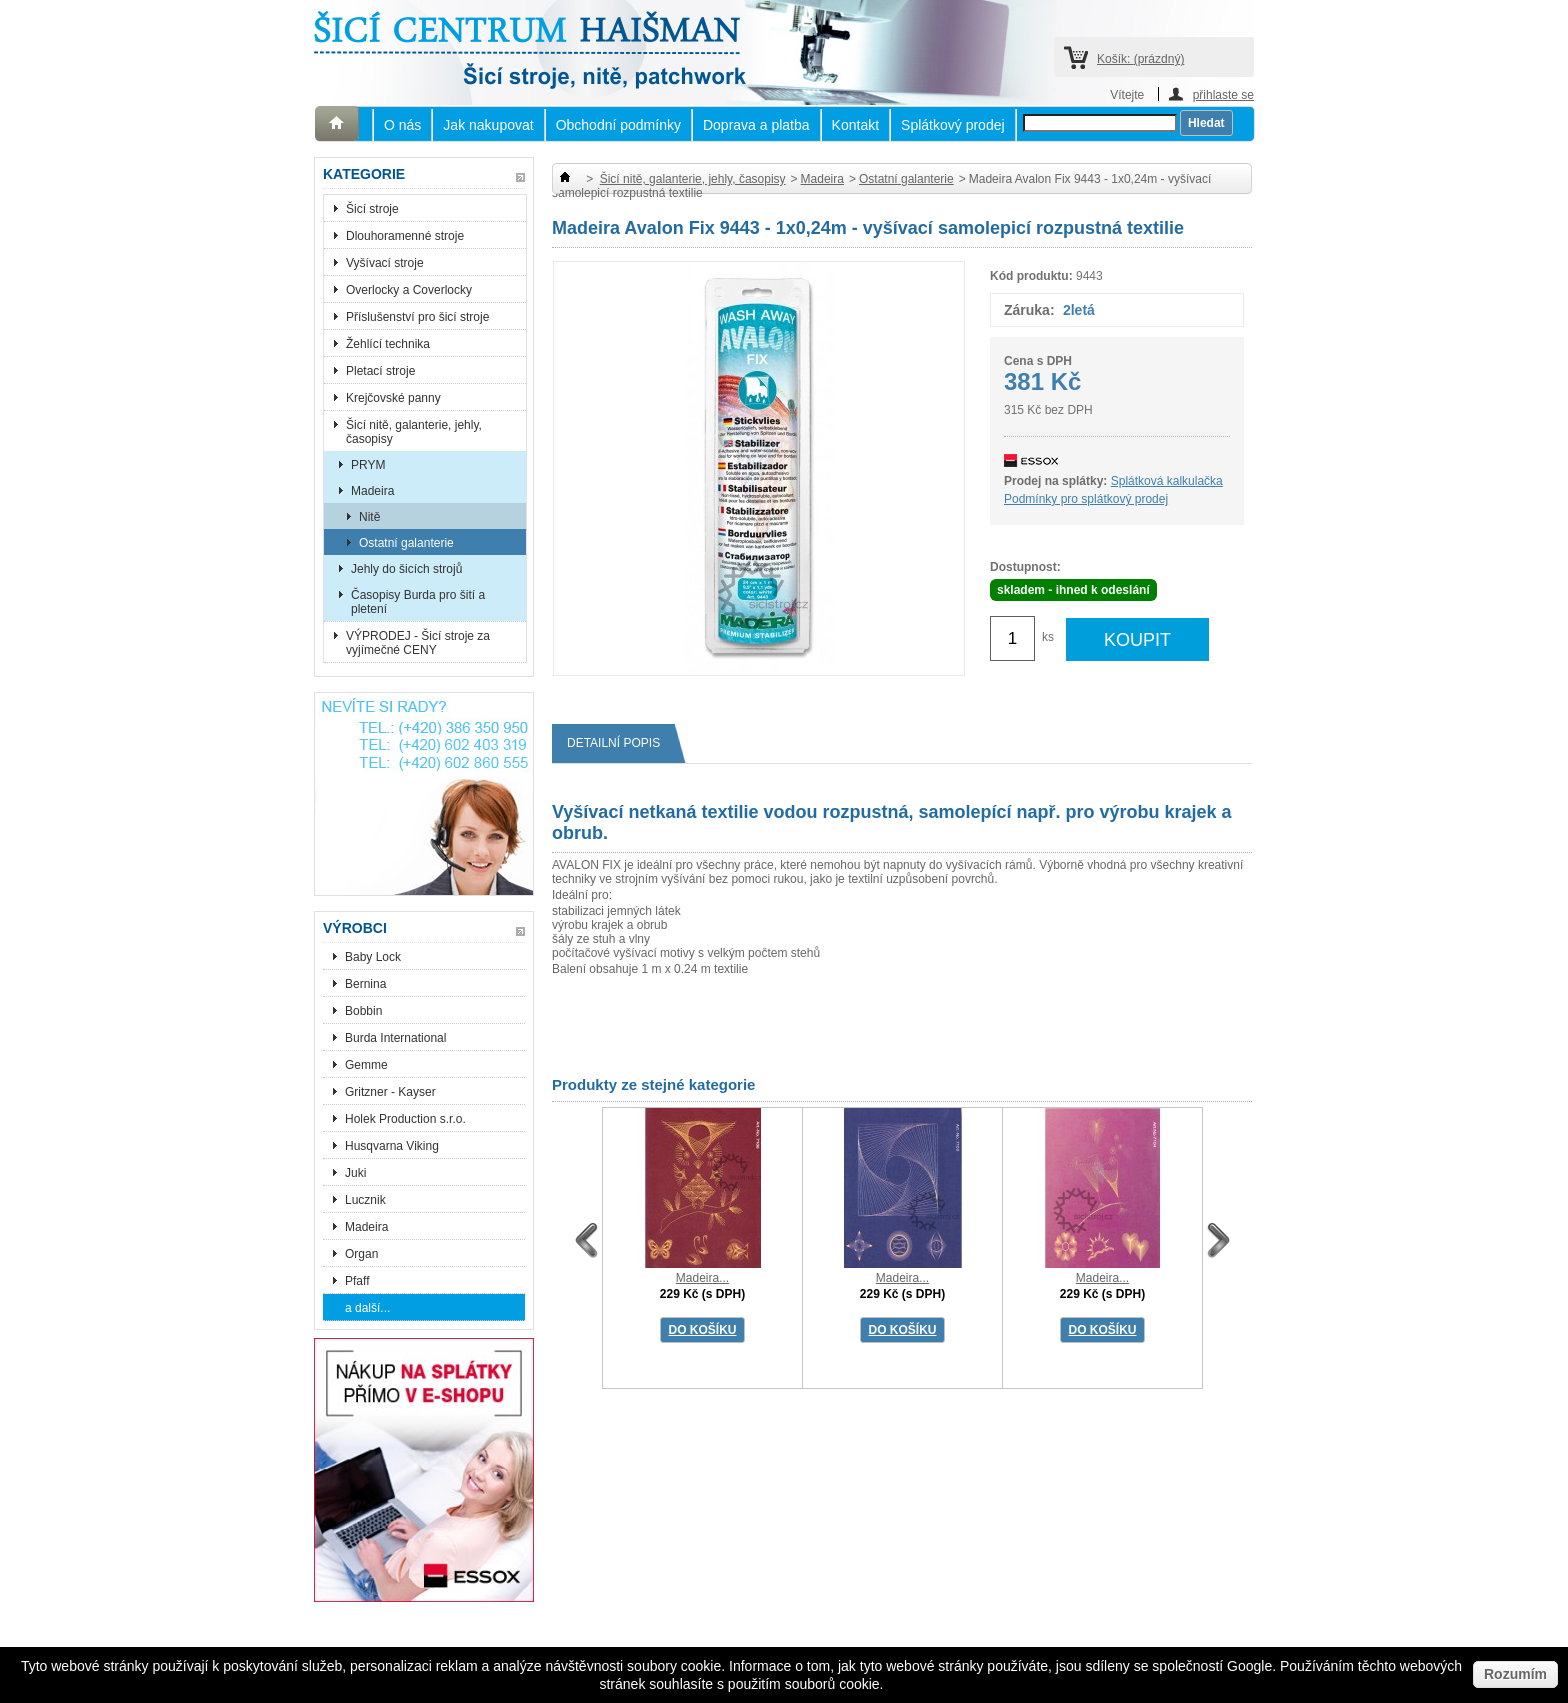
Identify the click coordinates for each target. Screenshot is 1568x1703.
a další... (367, 1308)
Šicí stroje (372, 209)
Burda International (397, 1038)
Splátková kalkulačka (1167, 481)
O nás (402, 125)
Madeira (372, 491)
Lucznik (365, 1200)
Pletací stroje (380, 371)
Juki (355, 1173)
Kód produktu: (1031, 276)
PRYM (368, 465)
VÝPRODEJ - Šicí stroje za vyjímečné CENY (418, 643)
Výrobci (355, 928)
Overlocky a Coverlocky (409, 290)
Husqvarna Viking (392, 1146)
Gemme (366, 1065)
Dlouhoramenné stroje (405, 236)
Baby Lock (373, 957)
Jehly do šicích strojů (406, 569)
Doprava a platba (756, 125)
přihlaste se (1223, 94)
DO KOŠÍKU (702, 1330)
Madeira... (702, 1278)
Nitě (369, 517)
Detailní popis (621, 743)
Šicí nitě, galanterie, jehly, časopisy (414, 432)
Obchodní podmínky (618, 125)
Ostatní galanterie (406, 543)
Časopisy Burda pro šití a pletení (418, 602)
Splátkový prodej (953, 125)
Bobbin (363, 1011)
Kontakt (855, 125)
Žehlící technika (388, 344)
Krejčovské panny (393, 398)
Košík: (1140, 59)
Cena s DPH (1038, 361)
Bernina (365, 984)
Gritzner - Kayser (390, 1092)
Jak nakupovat (488, 125)
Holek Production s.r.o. (405, 1119)
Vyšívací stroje (385, 263)
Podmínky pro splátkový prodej (1086, 499)
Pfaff (357, 1281)
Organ (361, 1254)
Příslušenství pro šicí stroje (417, 317)
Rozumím (1515, 1674)
